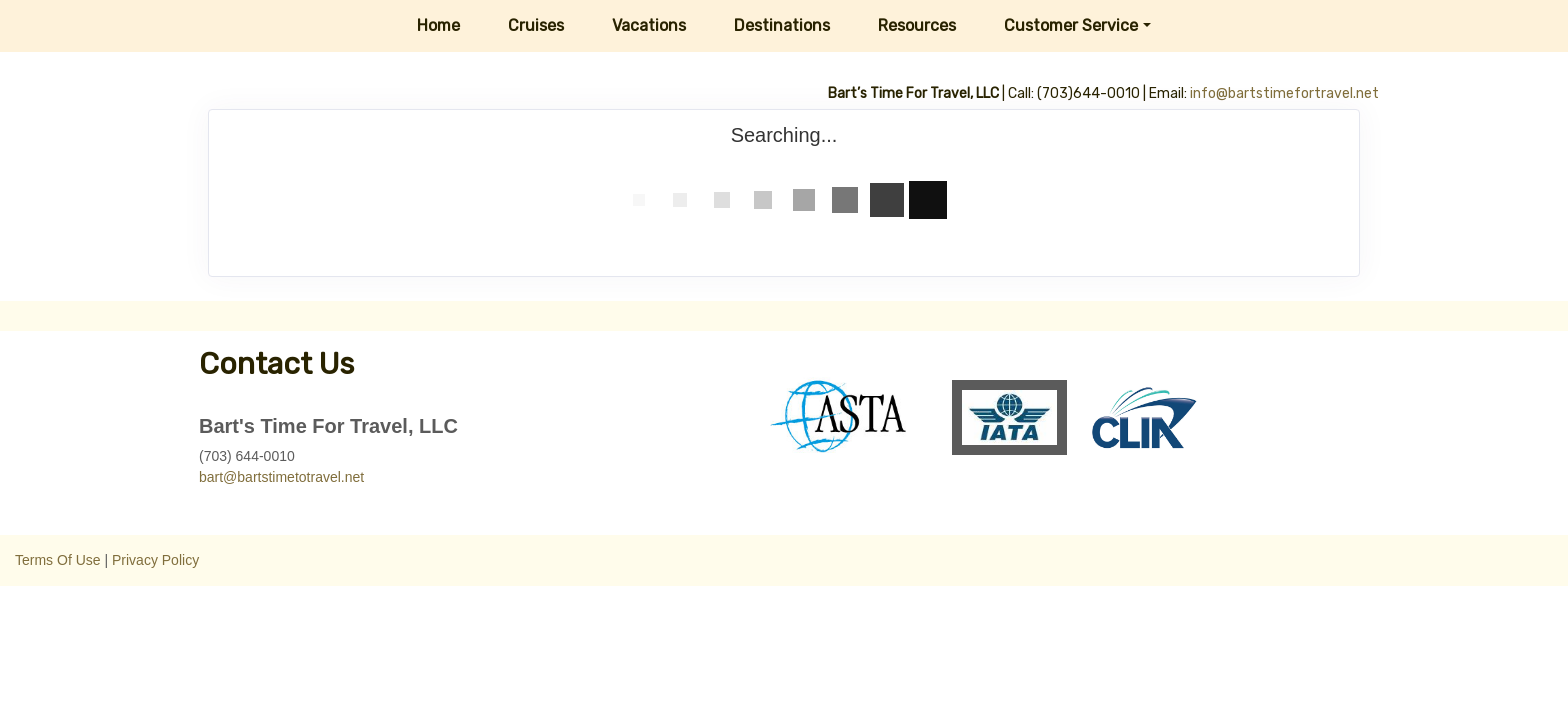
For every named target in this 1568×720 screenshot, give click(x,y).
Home (438, 25)
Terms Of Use (58, 560)
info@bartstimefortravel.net (1284, 93)
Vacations (649, 25)
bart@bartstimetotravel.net (281, 477)
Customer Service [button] (1071, 25)
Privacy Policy (155, 560)
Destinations (782, 25)
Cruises (536, 25)
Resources (917, 25)
